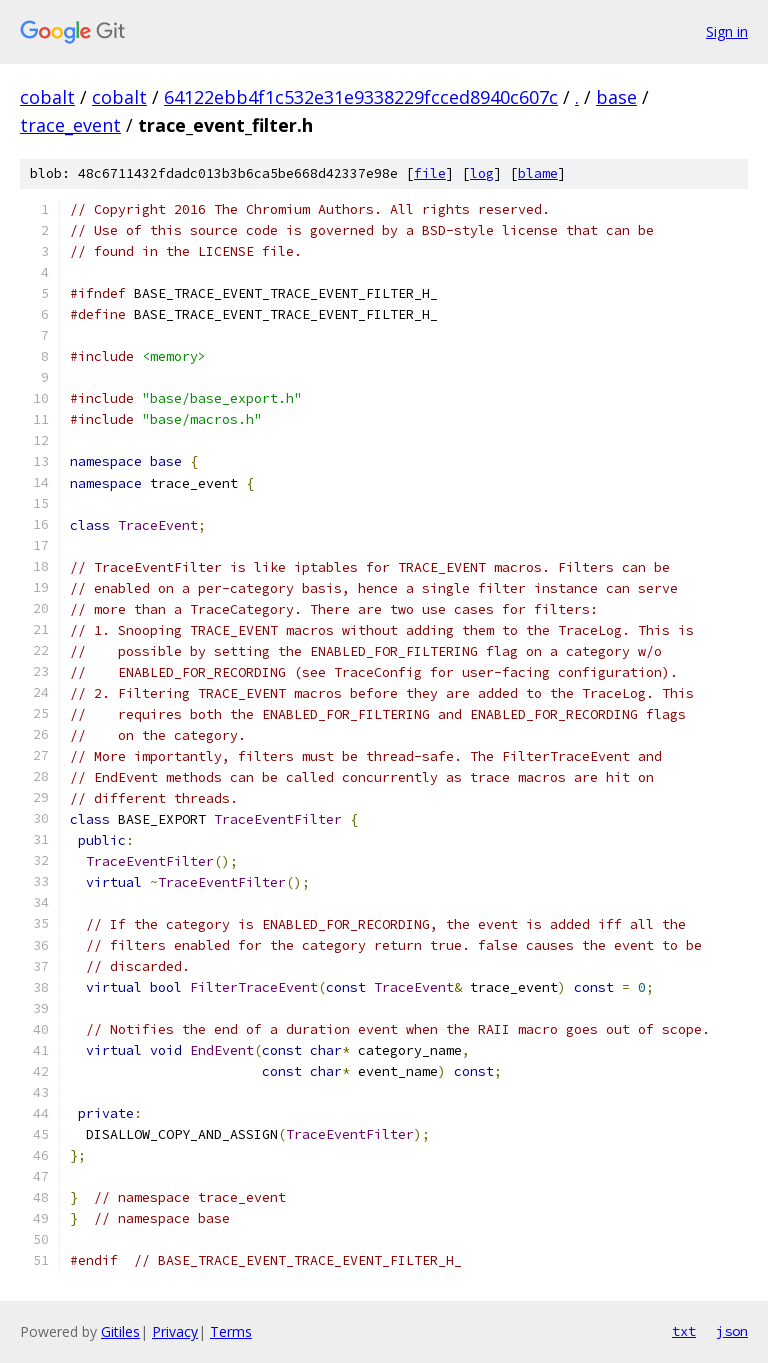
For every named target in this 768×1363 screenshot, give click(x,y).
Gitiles (120, 1331)
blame (538, 173)
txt (684, 1331)
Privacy (175, 1331)
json (732, 1331)
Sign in (727, 31)
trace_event (70, 125)
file (430, 173)
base (616, 97)
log (482, 173)
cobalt (47, 97)
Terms (231, 1331)
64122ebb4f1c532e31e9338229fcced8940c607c (361, 97)
